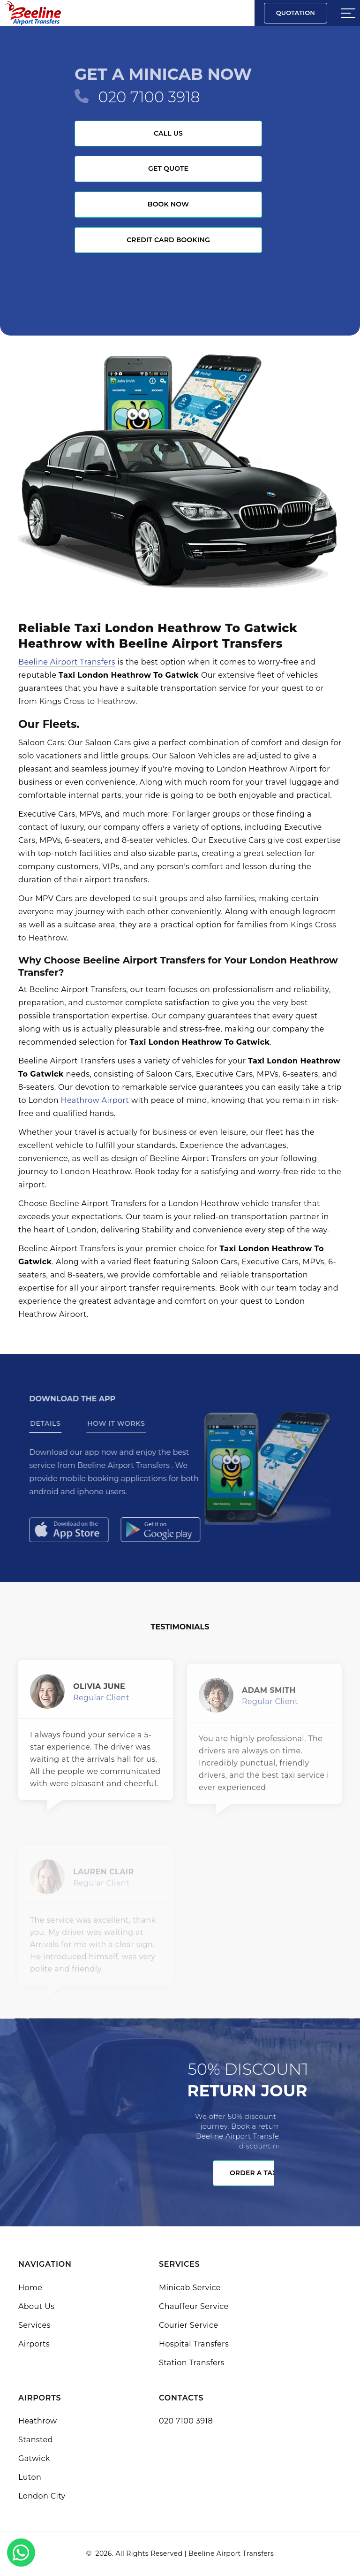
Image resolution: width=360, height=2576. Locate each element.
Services (34, 2325)
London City (42, 2496)
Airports (34, 2343)
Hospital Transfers (194, 2343)
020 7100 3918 (149, 97)
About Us (36, 2306)
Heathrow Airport (94, 1100)
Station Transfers (192, 2362)
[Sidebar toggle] (348, 13)
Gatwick (34, 2458)
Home (30, 2287)
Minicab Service (190, 2287)
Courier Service (188, 2325)
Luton (29, 2477)
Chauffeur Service (194, 2306)
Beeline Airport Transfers (66, 661)
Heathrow (37, 2420)
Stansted (35, 2439)
